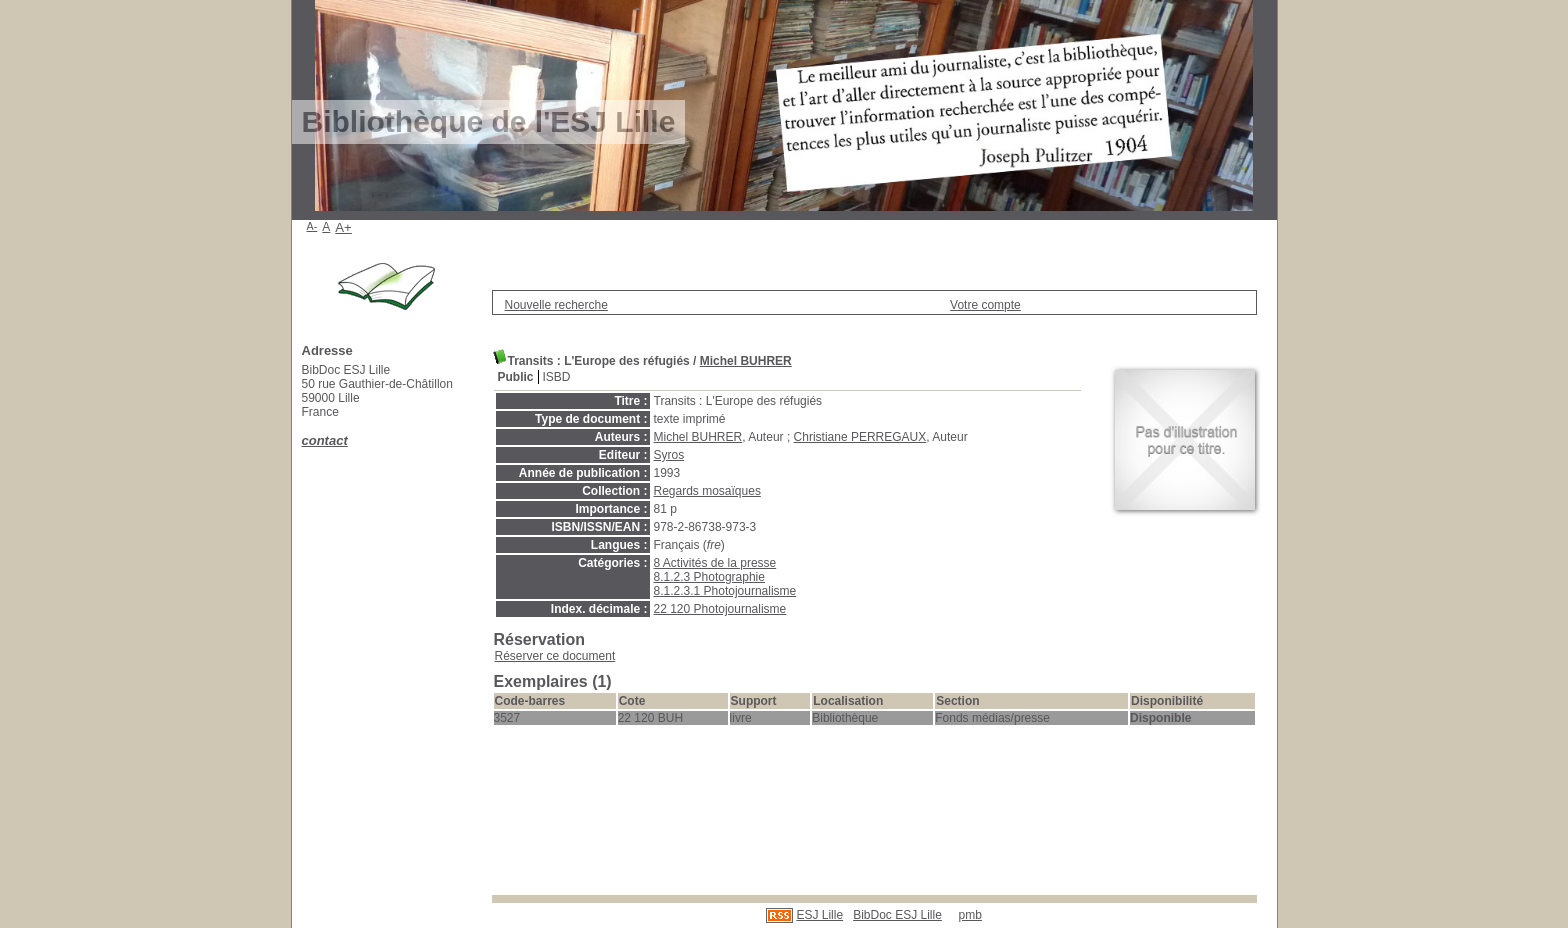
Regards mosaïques (707, 491)
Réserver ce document (555, 656)
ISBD (557, 377)
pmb (970, 915)
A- (312, 226)
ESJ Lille (819, 915)
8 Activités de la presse (715, 563)
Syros (669, 455)
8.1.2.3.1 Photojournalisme (725, 591)
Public (516, 377)
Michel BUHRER (746, 361)
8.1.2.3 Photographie (709, 577)
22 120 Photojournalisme (720, 609)
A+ (343, 227)
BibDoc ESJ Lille (897, 915)
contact (325, 440)
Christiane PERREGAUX (860, 437)
